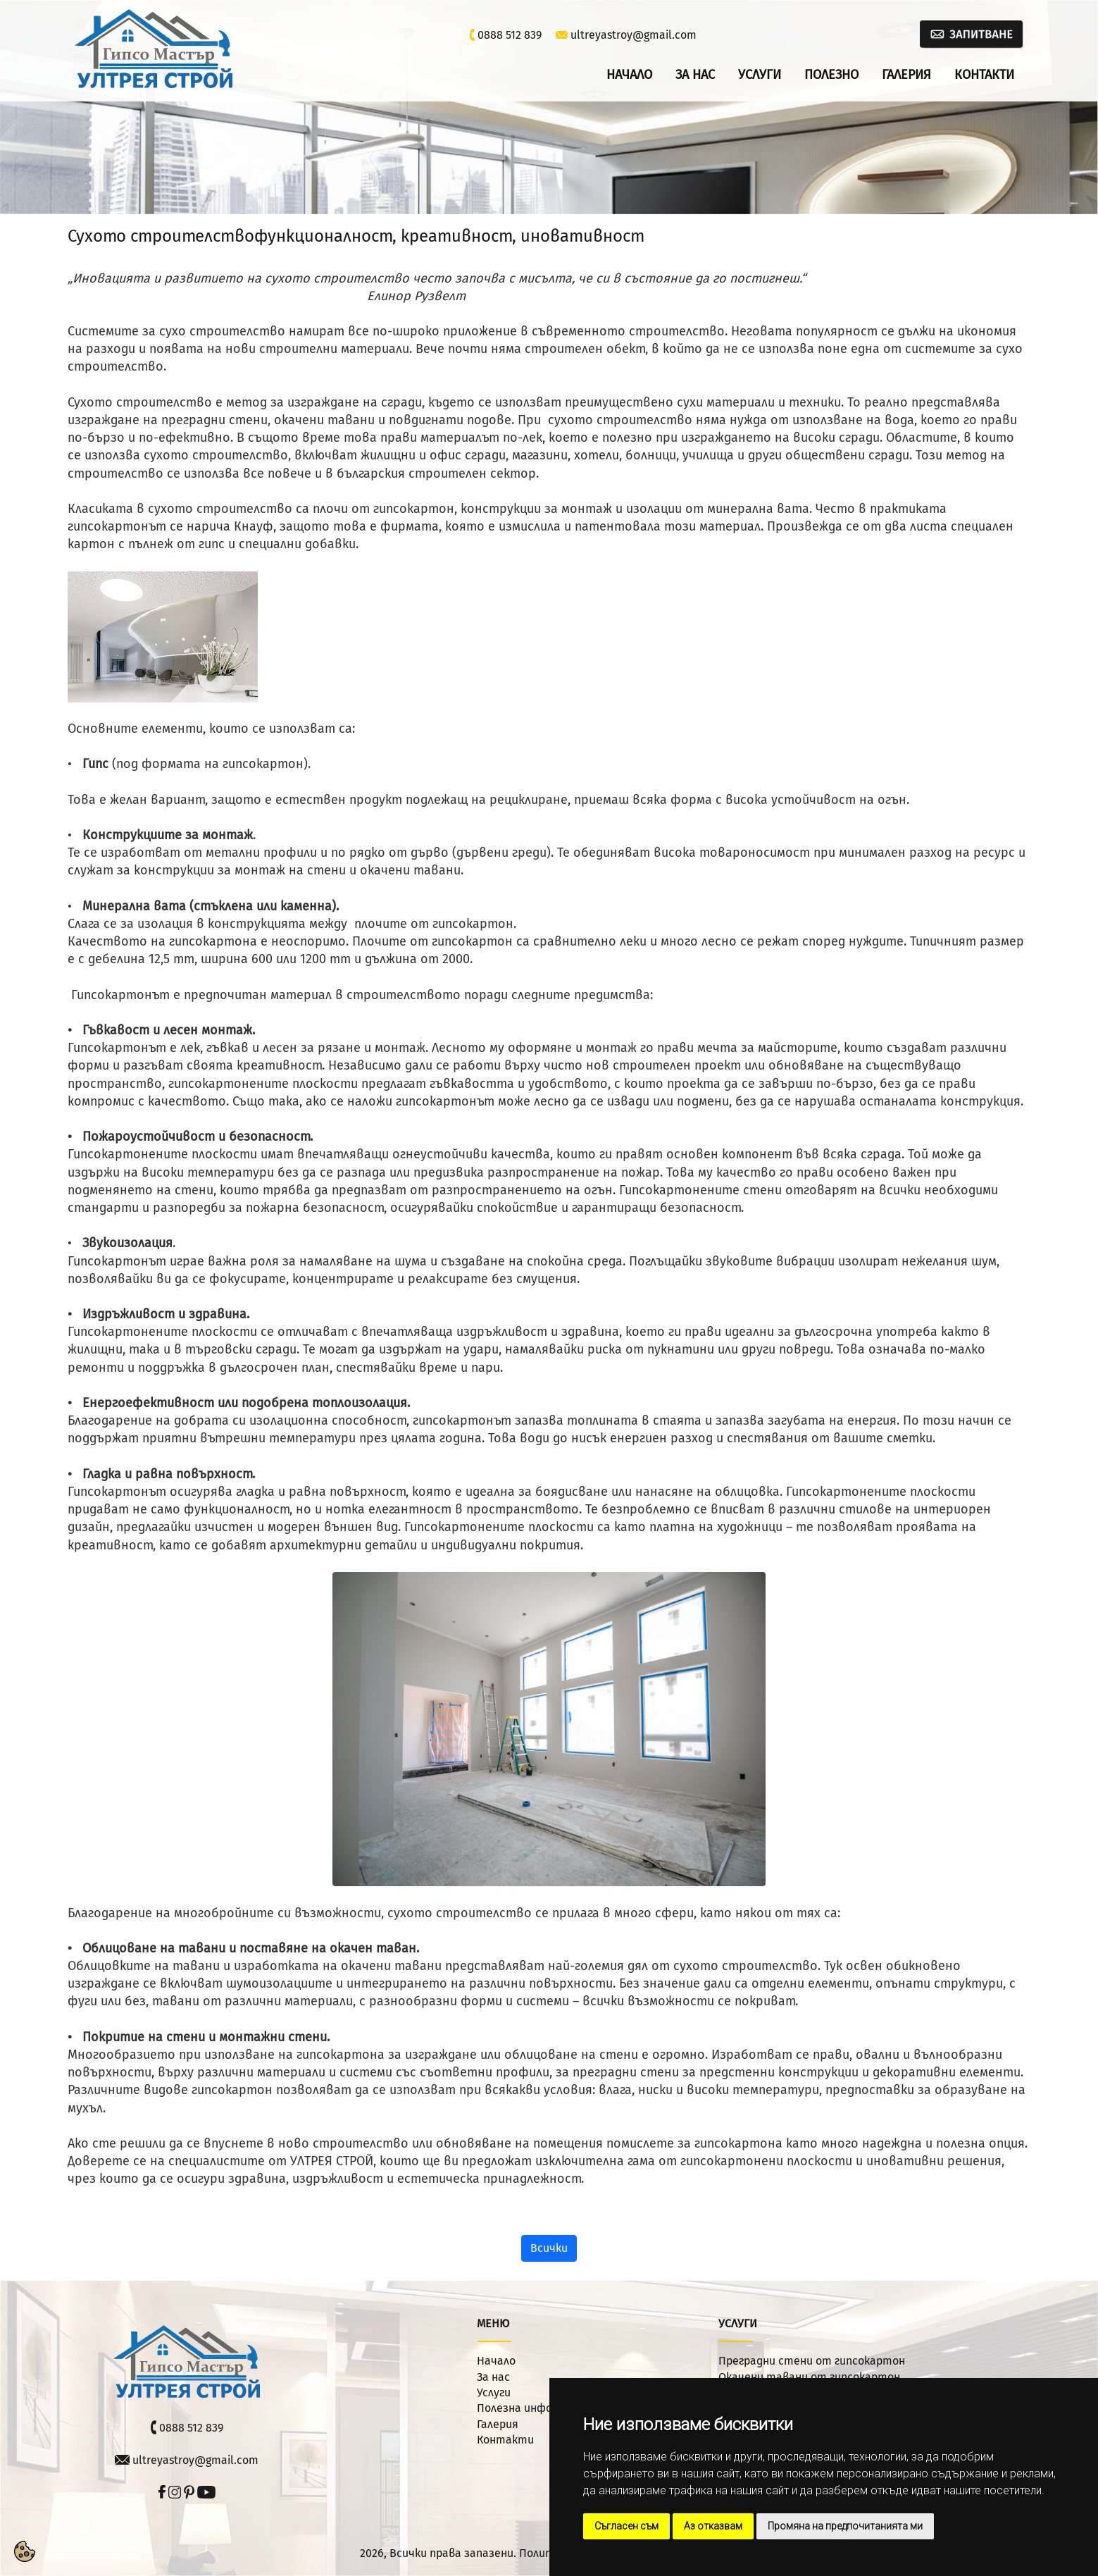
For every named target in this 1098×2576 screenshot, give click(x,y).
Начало (629, 74)
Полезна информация (534, 2408)
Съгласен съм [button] (626, 2526)
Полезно (831, 74)
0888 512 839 (510, 35)
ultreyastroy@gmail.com (633, 35)
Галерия (906, 74)
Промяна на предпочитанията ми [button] (845, 2526)
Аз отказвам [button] (713, 2526)
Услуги (759, 74)
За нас (695, 74)
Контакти (984, 74)
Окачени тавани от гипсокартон (809, 2377)
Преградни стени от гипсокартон (811, 2360)
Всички (549, 2248)
